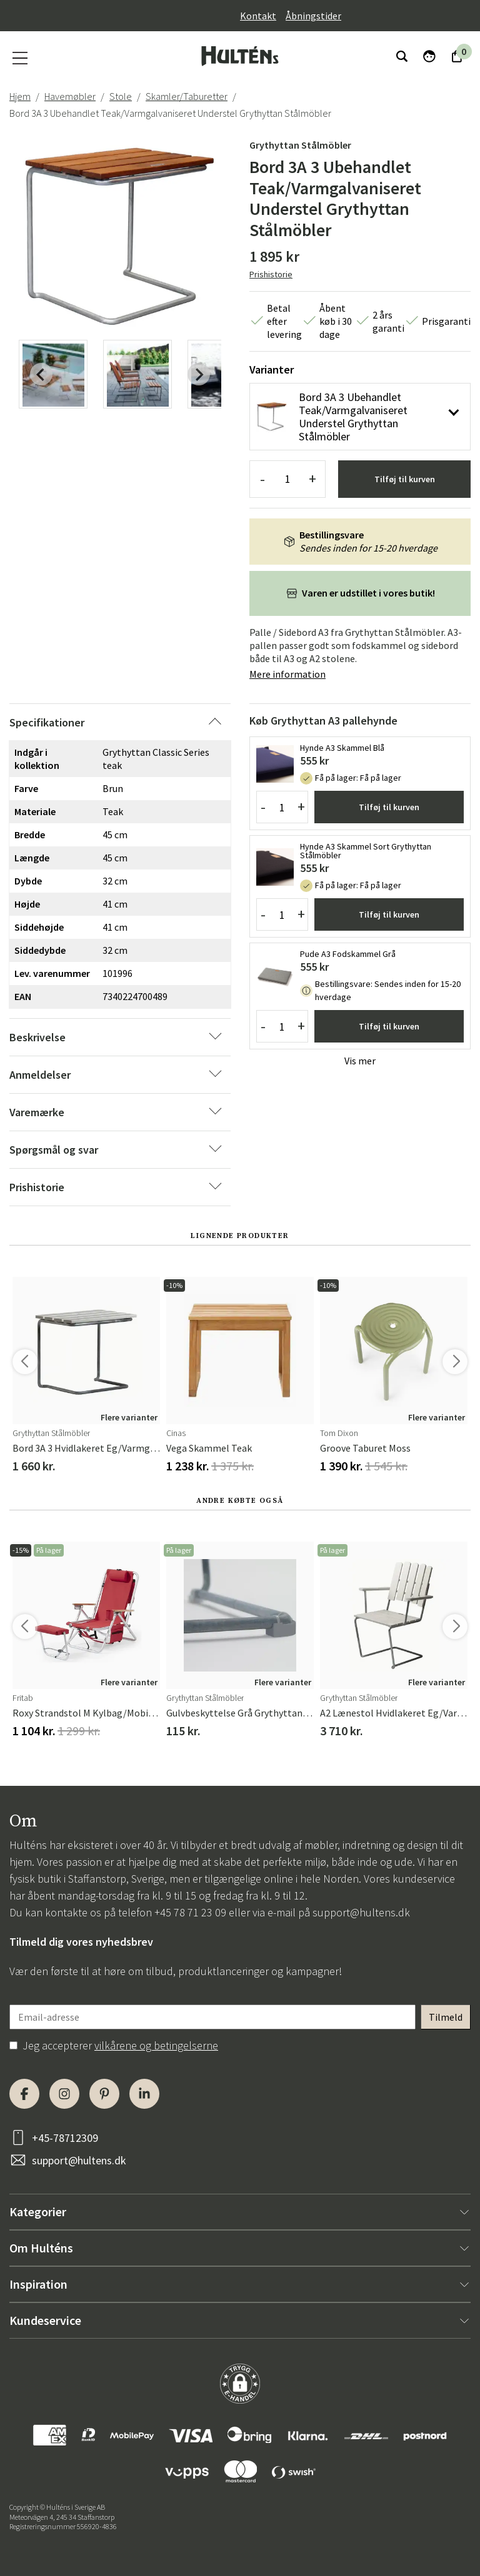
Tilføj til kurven (404, 479)
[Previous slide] (41, 374)
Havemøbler (70, 96)
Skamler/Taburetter (187, 96)
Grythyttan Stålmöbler (300, 145)
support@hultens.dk (361, 1912)
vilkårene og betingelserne (156, 2045)
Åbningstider (313, 15)
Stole (120, 96)
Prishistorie (270, 274)
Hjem (20, 96)
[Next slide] (199, 374)
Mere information (287, 674)
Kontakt (258, 15)
